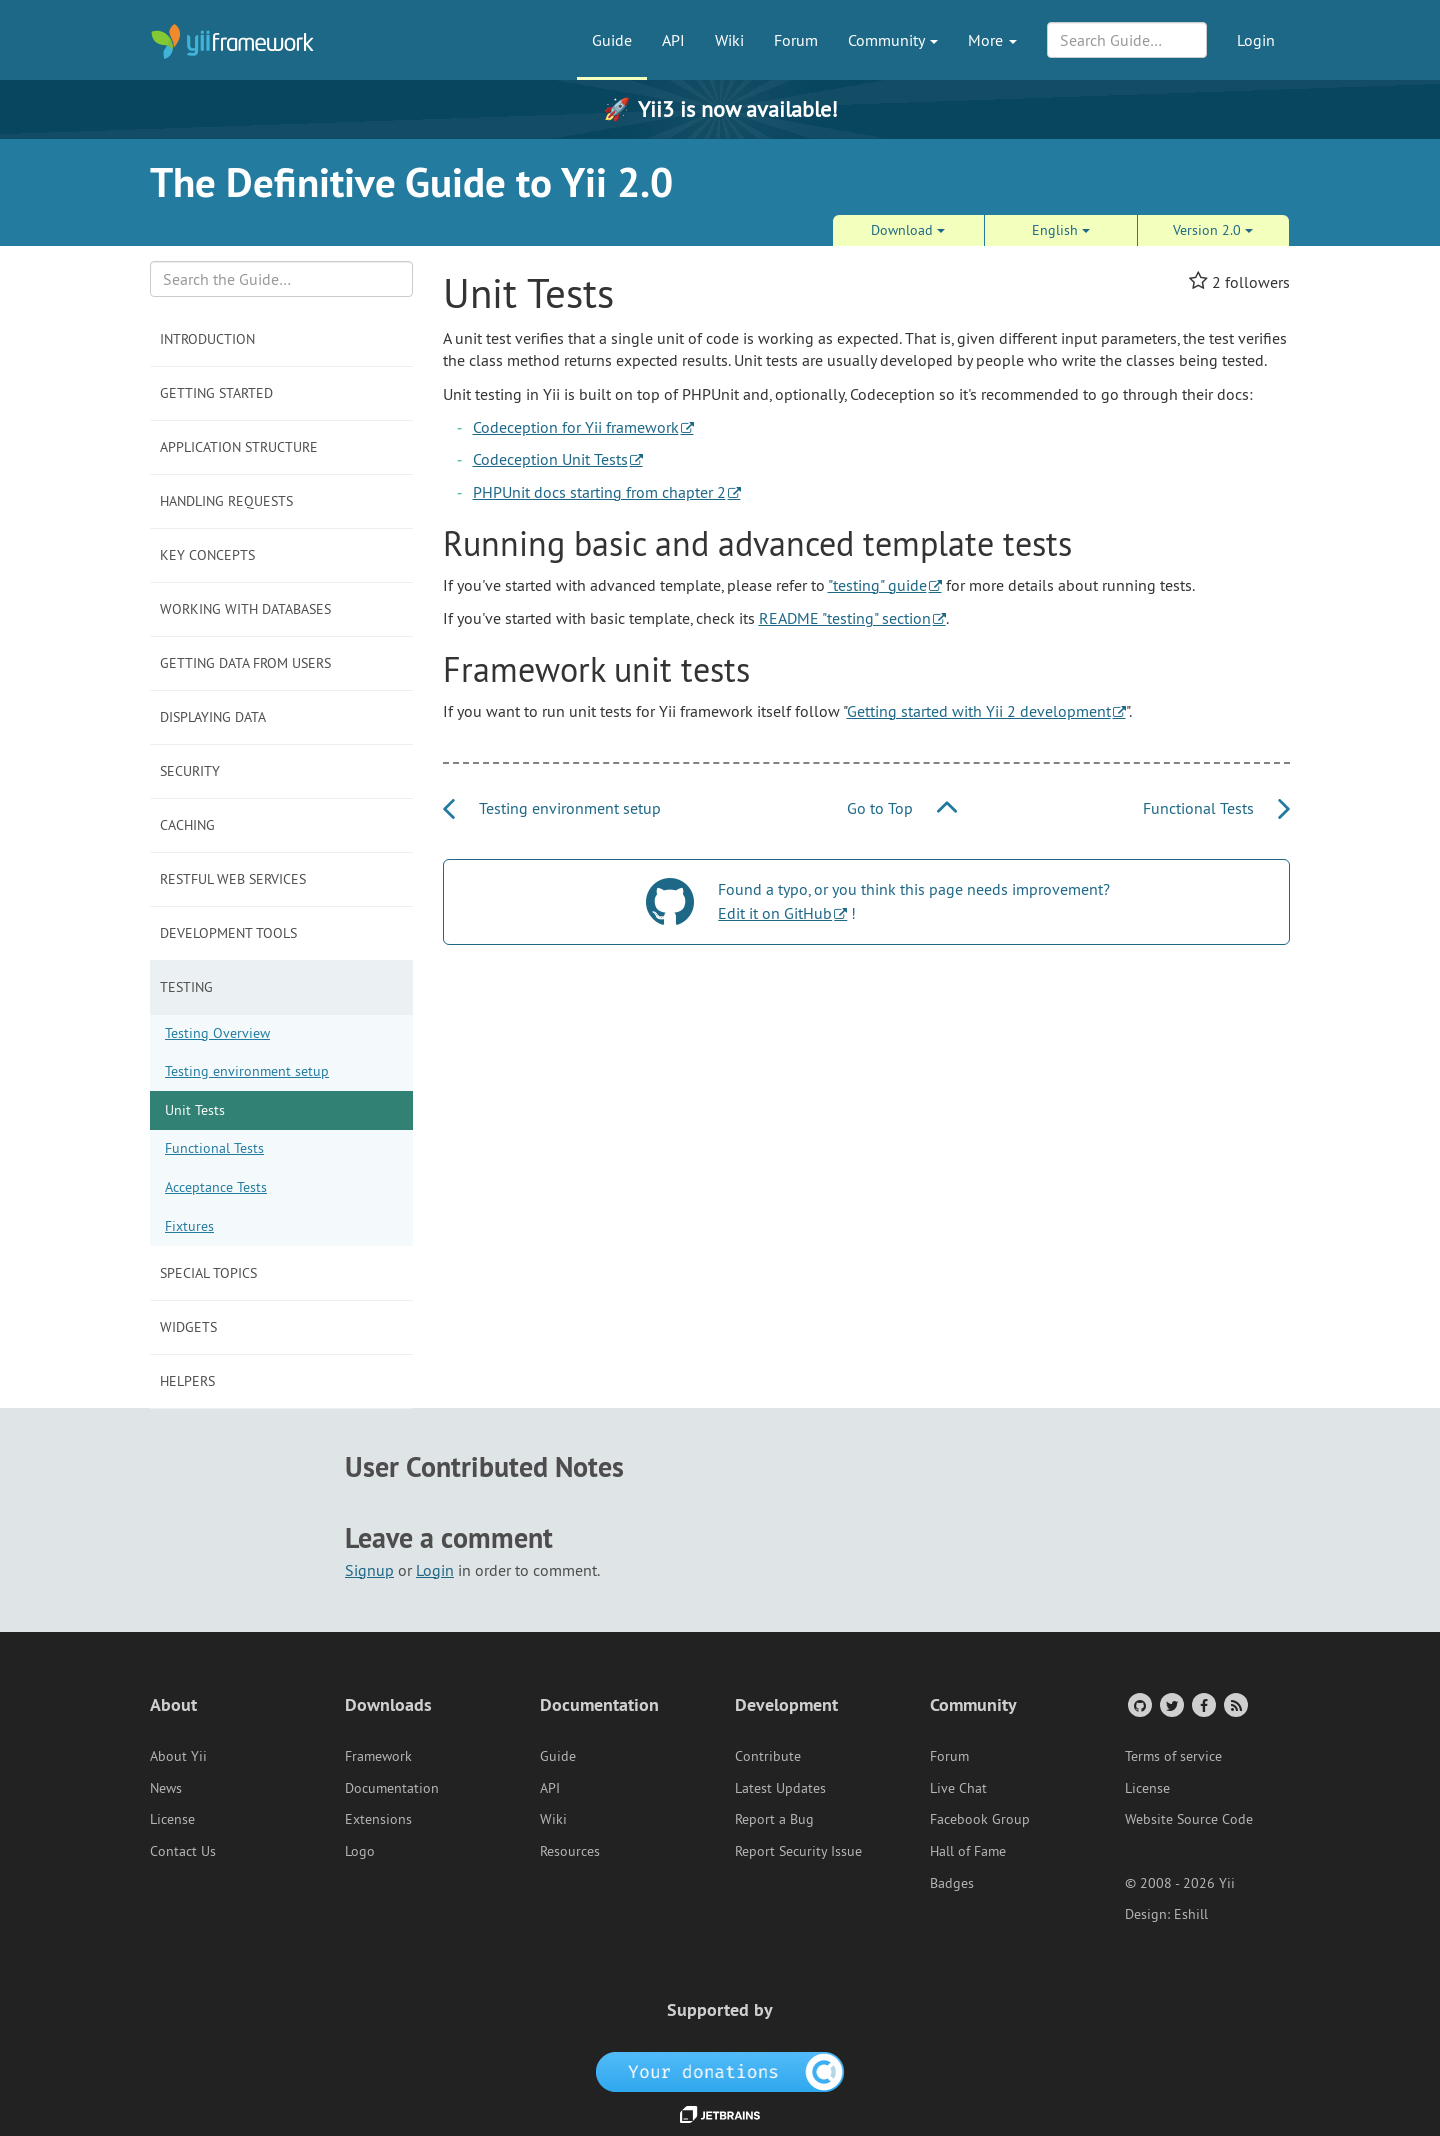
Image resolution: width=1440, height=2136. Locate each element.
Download (908, 230)
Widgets (188, 1327)
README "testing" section (845, 618)
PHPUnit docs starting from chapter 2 (599, 492)
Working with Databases (245, 609)
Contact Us (183, 1851)
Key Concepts (207, 555)
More (992, 40)
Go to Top (902, 808)
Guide (612, 40)
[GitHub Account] (1138, 1704)
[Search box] (281, 279)
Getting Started (216, 393)
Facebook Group (980, 1819)
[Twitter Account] (1170, 1704)
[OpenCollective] (720, 2070)
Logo (360, 1851)
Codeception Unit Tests (550, 459)
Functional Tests (214, 1148)
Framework (378, 1756)
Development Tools (228, 933)
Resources (570, 1851)
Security (190, 771)
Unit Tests (195, 1110)
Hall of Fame (968, 1851)
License (172, 1819)
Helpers (187, 1381)
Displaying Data (213, 717)
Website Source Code (1189, 1819)
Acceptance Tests (216, 1187)
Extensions (378, 1819)
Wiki (729, 40)
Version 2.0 (1213, 230)
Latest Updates (780, 1788)
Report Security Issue (798, 1851)
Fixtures (189, 1226)
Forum (796, 40)
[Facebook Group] (1202, 1704)
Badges (952, 1883)
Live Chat (958, 1788)
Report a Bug (774, 1819)
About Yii (178, 1756)
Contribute (768, 1756)
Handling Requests (226, 501)
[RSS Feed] (1234, 1704)
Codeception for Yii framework (576, 427)
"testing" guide (877, 585)
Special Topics (208, 1273)
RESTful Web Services (233, 879)
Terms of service (1173, 1756)
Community (893, 40)
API (673, 40)
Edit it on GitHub (775, 913)
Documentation (392, 1788)
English (1061, 230)
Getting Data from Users (245, 663)
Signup (369, 1570)
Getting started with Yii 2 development (979, 711)
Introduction (207, 339)
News (166, 1788)
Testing (186, 987)
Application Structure (239, 447)
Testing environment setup (247, 1071)
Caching (187, 825)
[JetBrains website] (720, 2113)
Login (1256, 40)
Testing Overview (217, 1033)
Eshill (1191, 1914)
